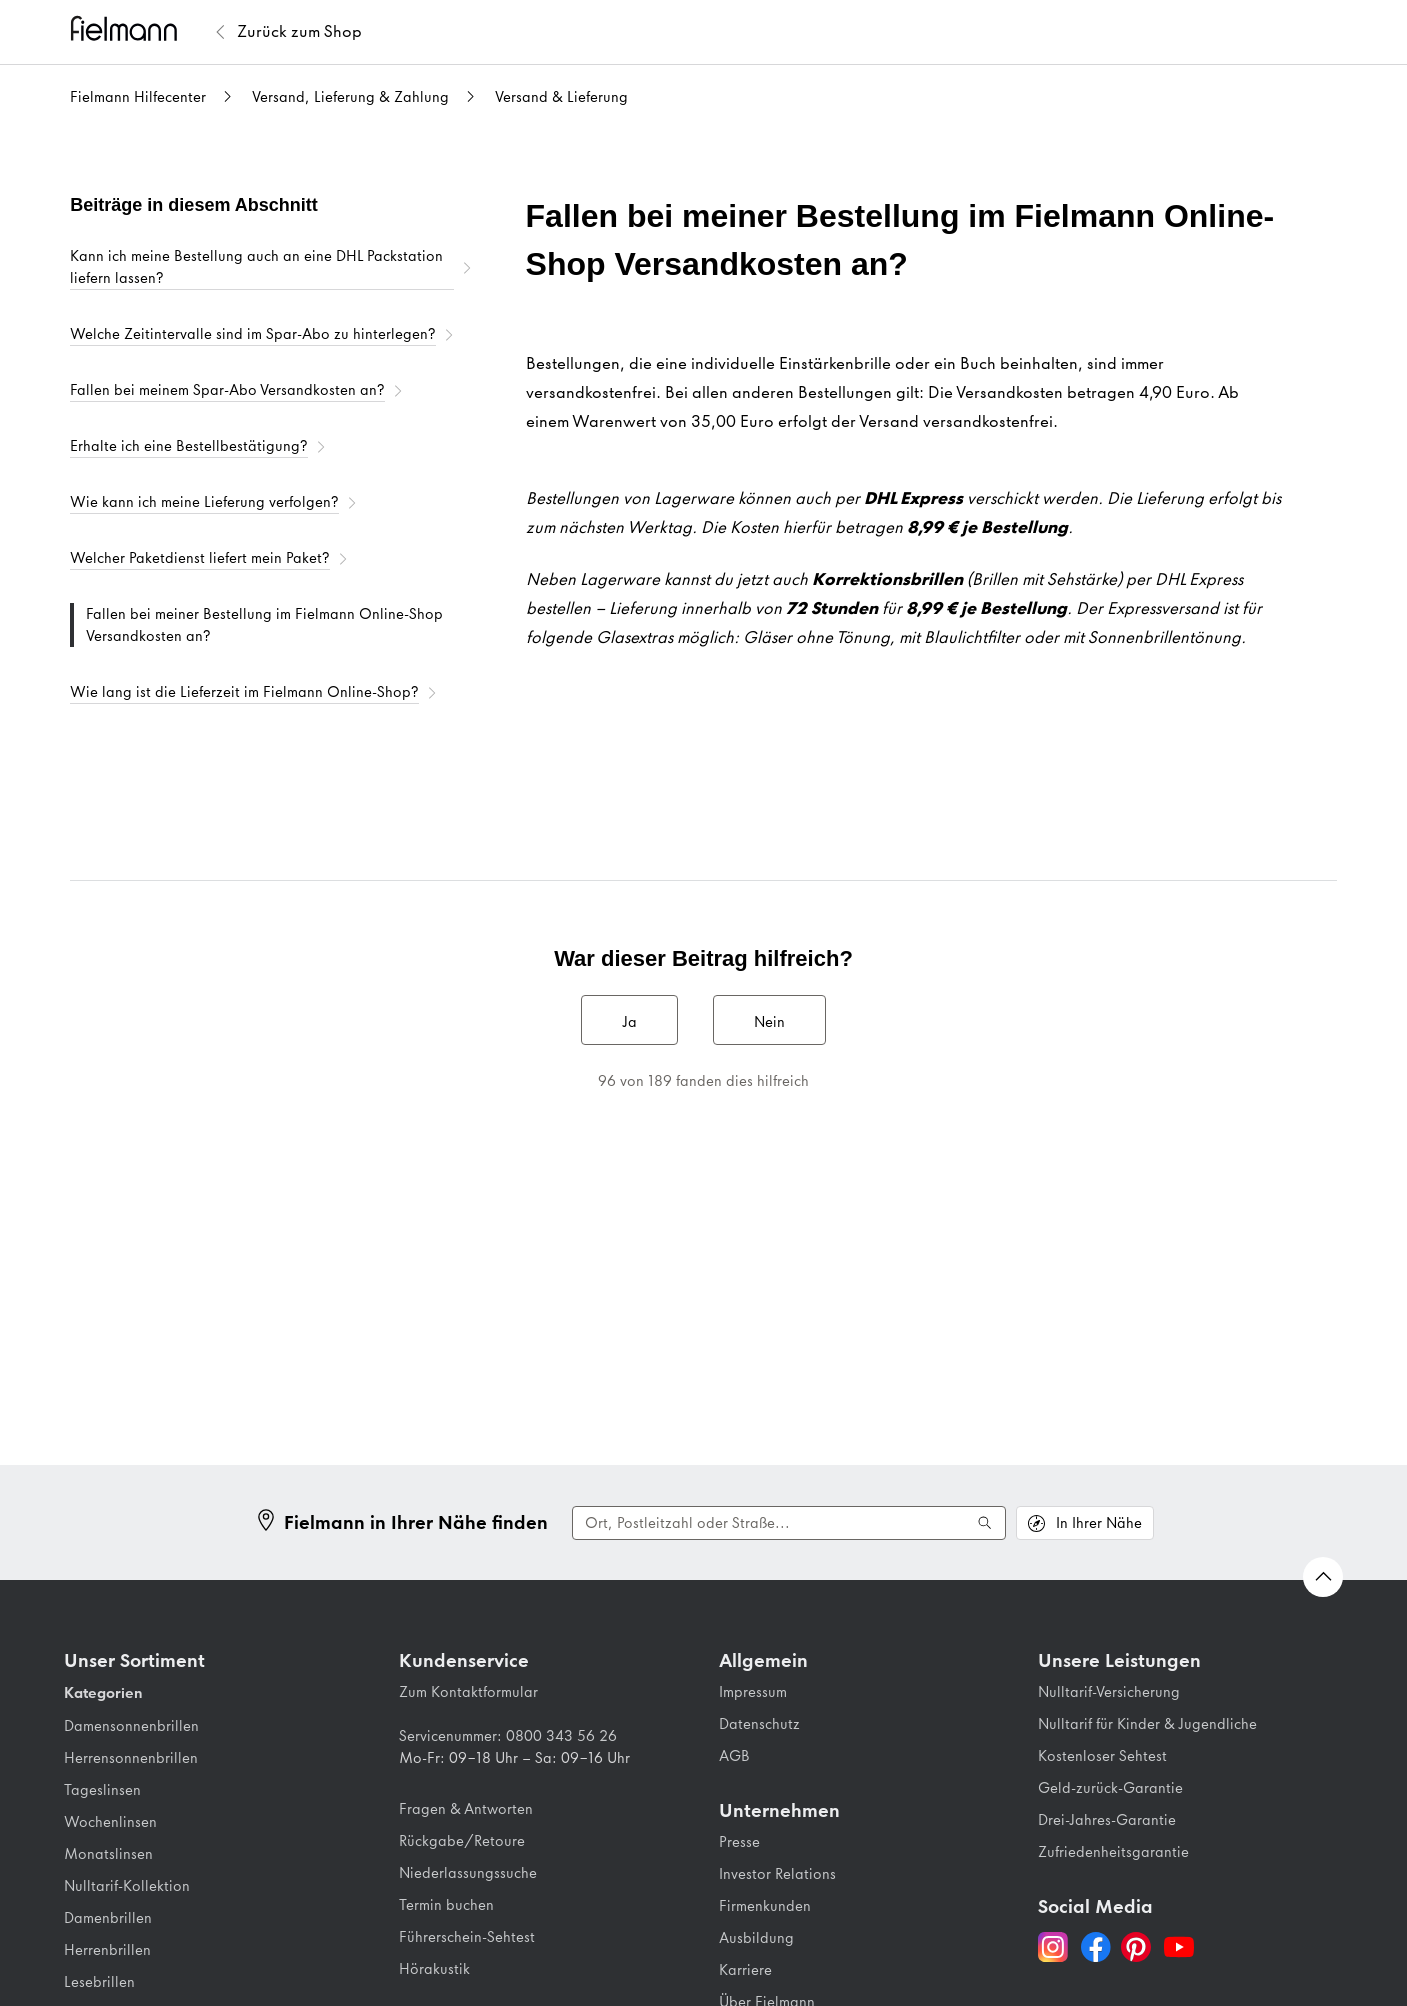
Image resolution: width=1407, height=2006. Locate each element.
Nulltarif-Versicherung (1109, 1692)
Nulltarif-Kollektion (127, 1886)
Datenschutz (759, 1724)
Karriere (745, 1970)
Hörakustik (434, 1969)
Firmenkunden (765, 1906)
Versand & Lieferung (561, 97)
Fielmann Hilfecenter (138, 97)
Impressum (753, 1692)
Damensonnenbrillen (131, 1726)
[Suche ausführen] (985, 1523)
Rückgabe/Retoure (462, 1841)
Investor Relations (777, 1874)
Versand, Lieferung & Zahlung (350, 97)
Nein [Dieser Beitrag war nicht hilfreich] (769, 1022)
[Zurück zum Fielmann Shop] (299, 32)
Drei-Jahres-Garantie (1107, 1820)
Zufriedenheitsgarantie (1113, 1852)
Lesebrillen (99, 1982)
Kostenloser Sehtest (1102, 1756)
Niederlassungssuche (468, 1873)
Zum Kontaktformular (468, 1692)
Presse (739, 1842)
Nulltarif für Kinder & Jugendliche (1147, 1724)
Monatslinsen (108, 1854)
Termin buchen (446, 1905)
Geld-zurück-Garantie (1110, 1788)
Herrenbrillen (107, 1950)
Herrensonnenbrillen (131, 1758)
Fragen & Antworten (466, 1809)
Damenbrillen (108, 1918)
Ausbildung (756, 1938)
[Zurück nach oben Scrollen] (1323, 1577)
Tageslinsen (102, 1790)
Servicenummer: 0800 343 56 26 (508, 1736)
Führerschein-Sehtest (467, 1937)
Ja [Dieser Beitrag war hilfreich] (629, 1022)
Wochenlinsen (110, 1822)
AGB (734, 1756)
